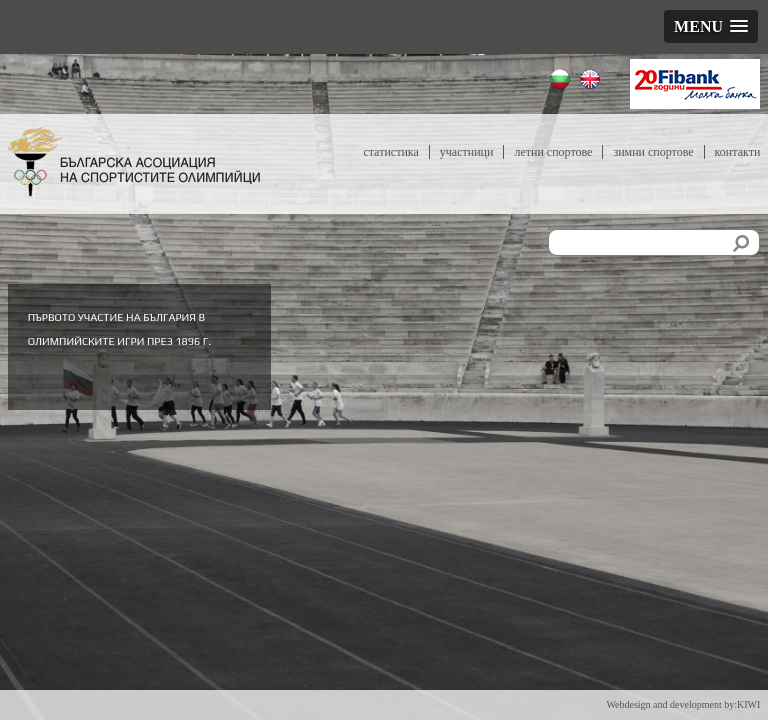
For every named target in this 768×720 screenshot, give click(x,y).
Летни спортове (553, 152)
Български (562, 81)
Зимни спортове (653, 152)
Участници (467, 152)
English (592, 81)
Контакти (738, 152)
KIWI (748, 704)
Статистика (390, 152)
